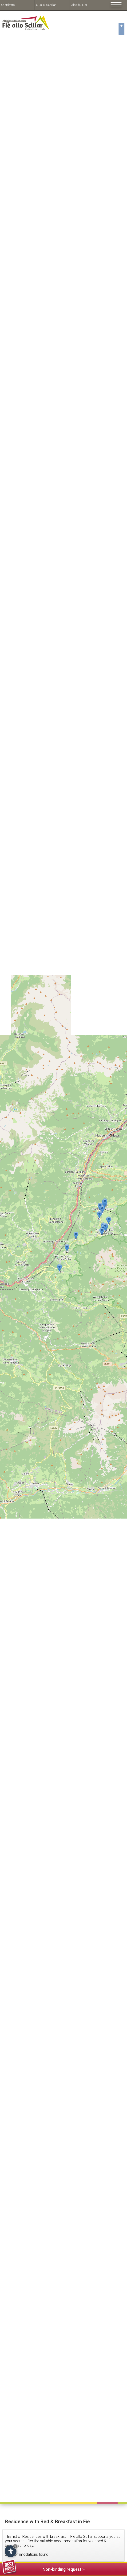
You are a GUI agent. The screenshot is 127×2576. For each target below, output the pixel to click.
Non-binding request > (43, 2568)
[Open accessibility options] (10, 2551)
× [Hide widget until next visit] (15, 2546)
